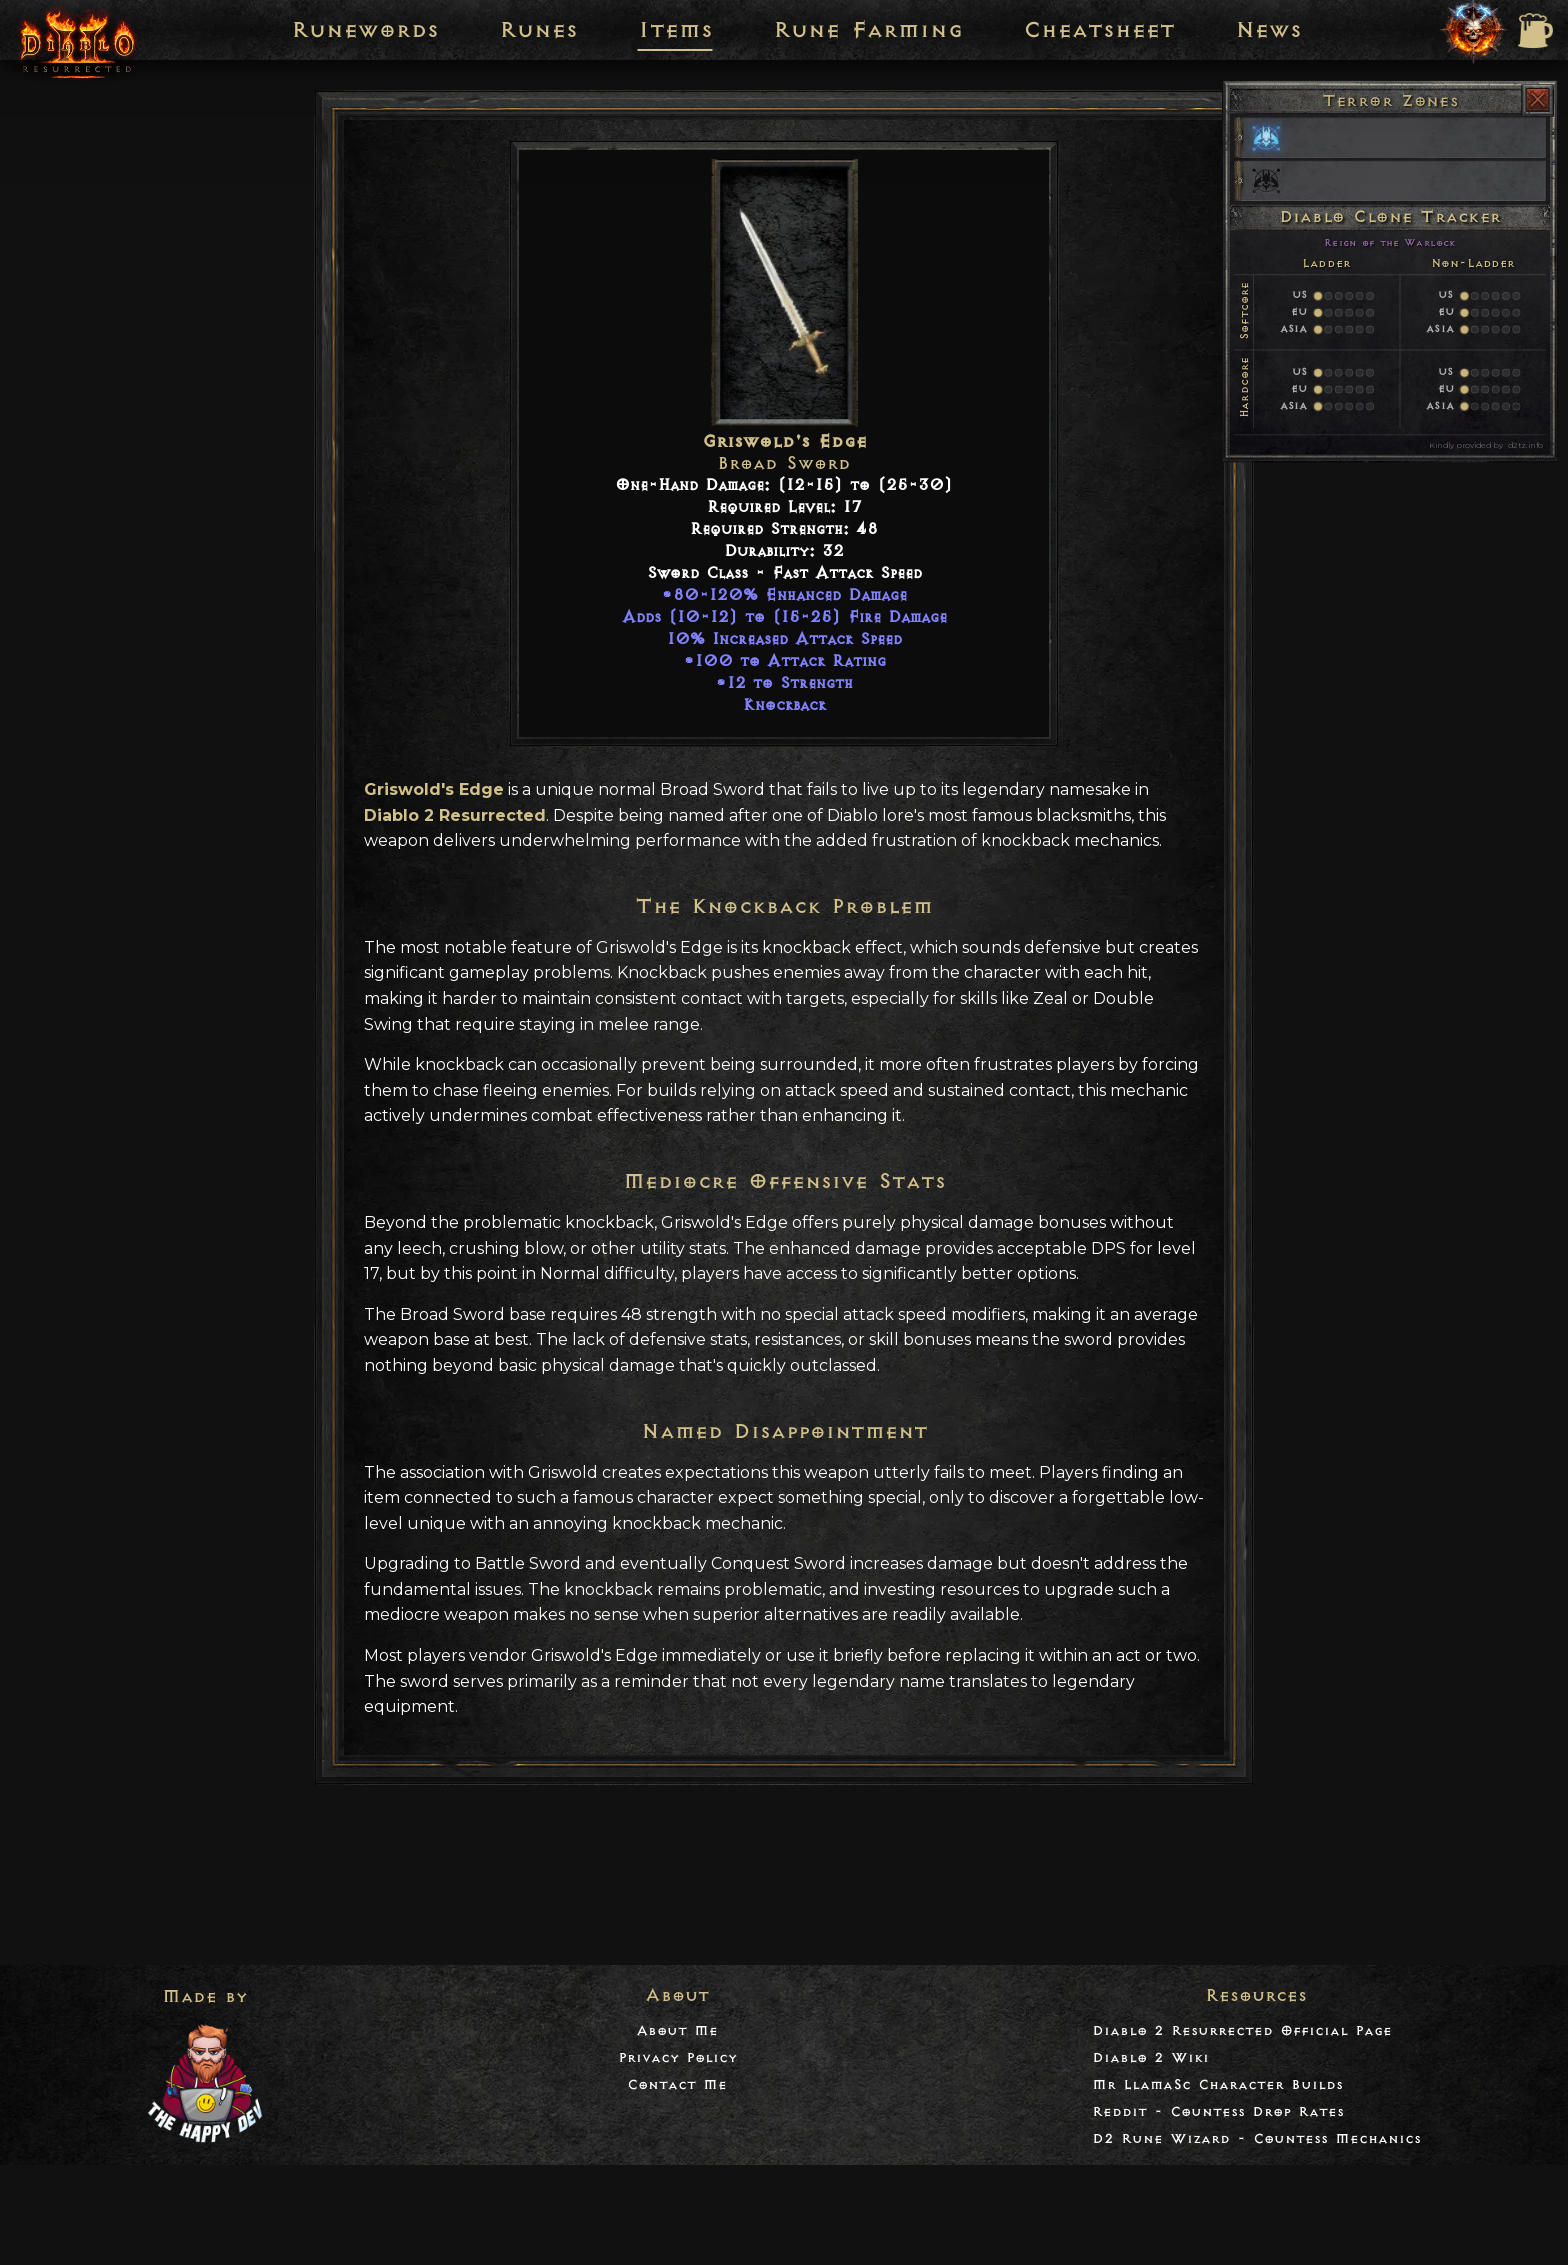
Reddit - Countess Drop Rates (1218, 2111)
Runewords (365, 30)
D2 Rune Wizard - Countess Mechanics (1256, 2138)
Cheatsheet (1099, 30)
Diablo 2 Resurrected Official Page (1242, 2030)
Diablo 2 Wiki (1150, 2057)
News (1268, 30)
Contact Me (677, 2084)
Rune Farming (868, 30)
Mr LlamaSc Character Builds (1217, 2084)
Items (675, 30)
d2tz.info (1525, 445)
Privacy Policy (677, 2057)
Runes (538, 30)
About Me (677, 2030)
